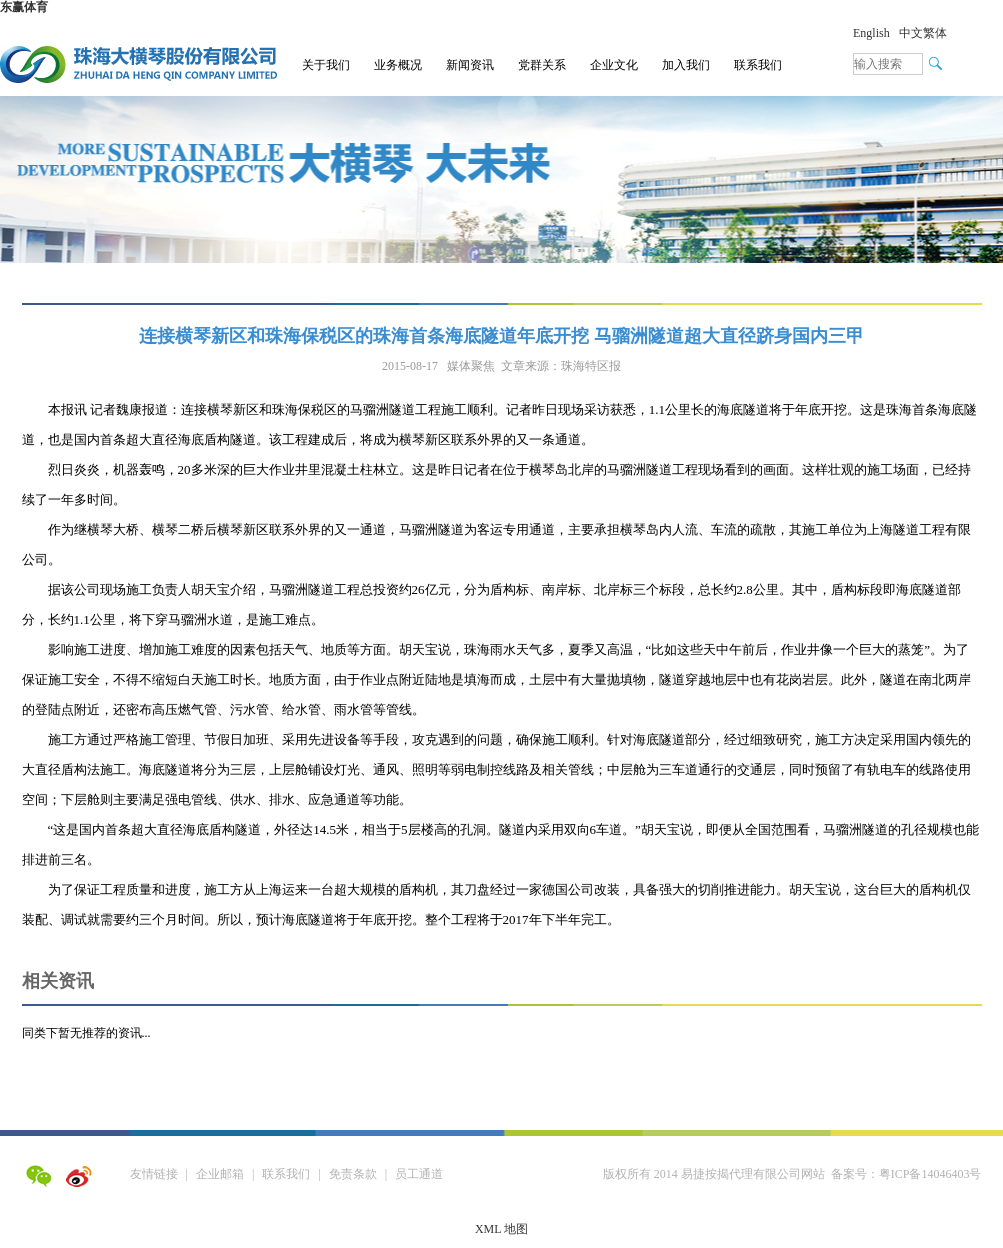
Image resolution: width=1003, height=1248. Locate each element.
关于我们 (326, 65)
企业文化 (614, 65)
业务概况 (398, 65)
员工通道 (419, 1174)
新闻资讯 (470, 65)
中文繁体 (923, 33)
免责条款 (353, 1174)
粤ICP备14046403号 (930, 1174)
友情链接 (154, 1174)
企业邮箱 (220, 1174)
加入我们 (686, 65)
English (871, 33)
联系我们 (758, 65)
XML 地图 (501, 1229)
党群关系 (542, 65)
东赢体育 (24, 7)
